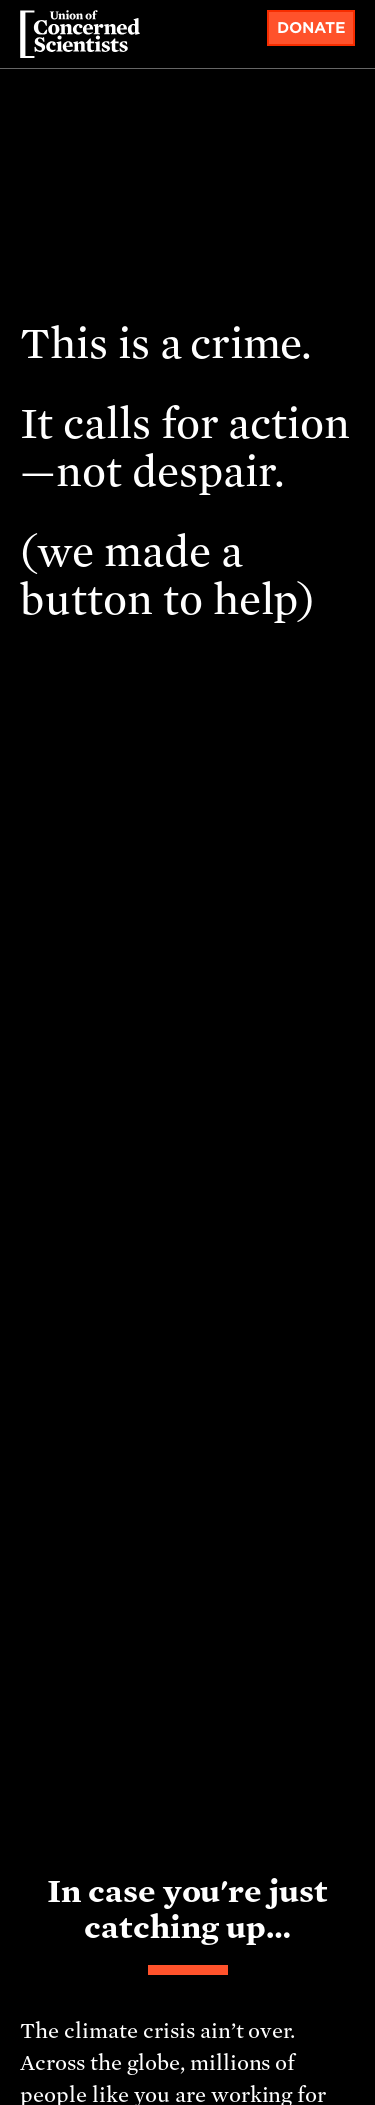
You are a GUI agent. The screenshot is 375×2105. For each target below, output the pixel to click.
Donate (311, 28)
